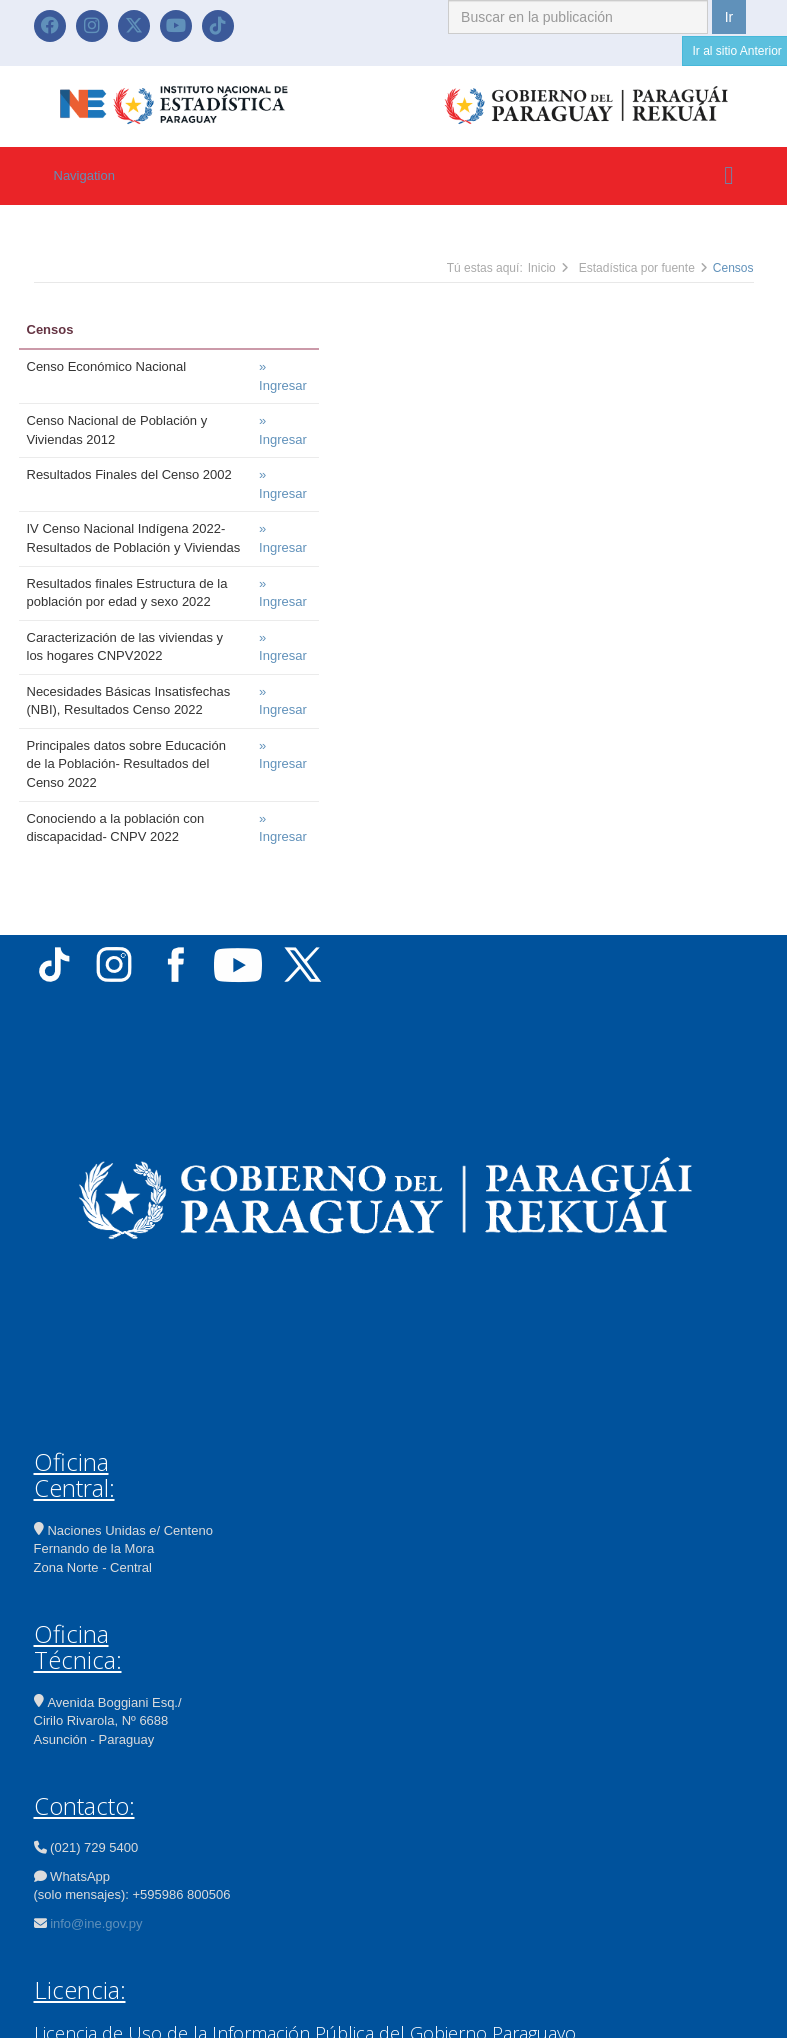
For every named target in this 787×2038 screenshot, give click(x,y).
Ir (729, 17)
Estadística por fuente (637, 268)
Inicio (542, 268)
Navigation (84, 175)
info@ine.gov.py (96, 1923)
